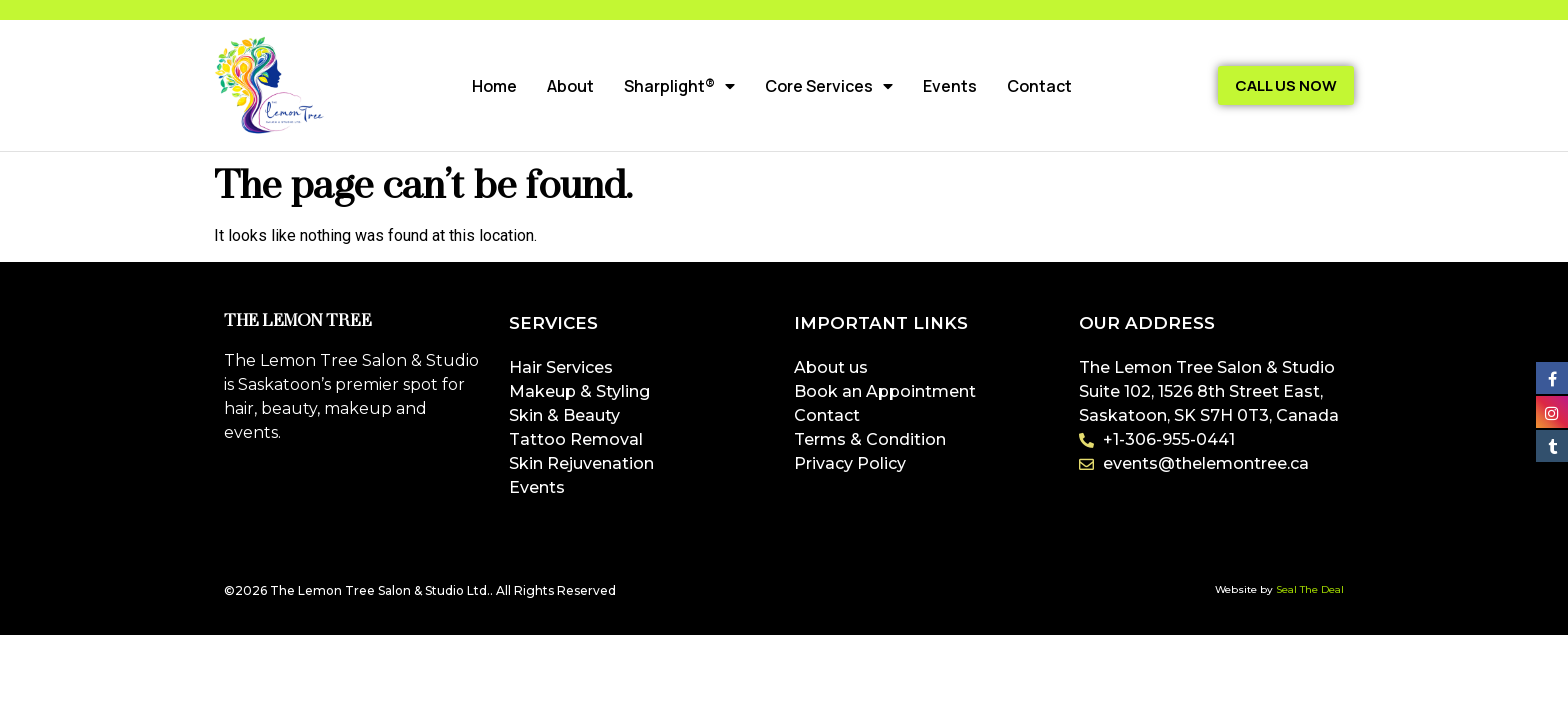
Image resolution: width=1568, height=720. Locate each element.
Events (950, 86)
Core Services (829, 86)
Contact (1039, 86)
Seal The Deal (1310, 589)
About (570, 86)
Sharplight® (679, 86)
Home (494, 86)
